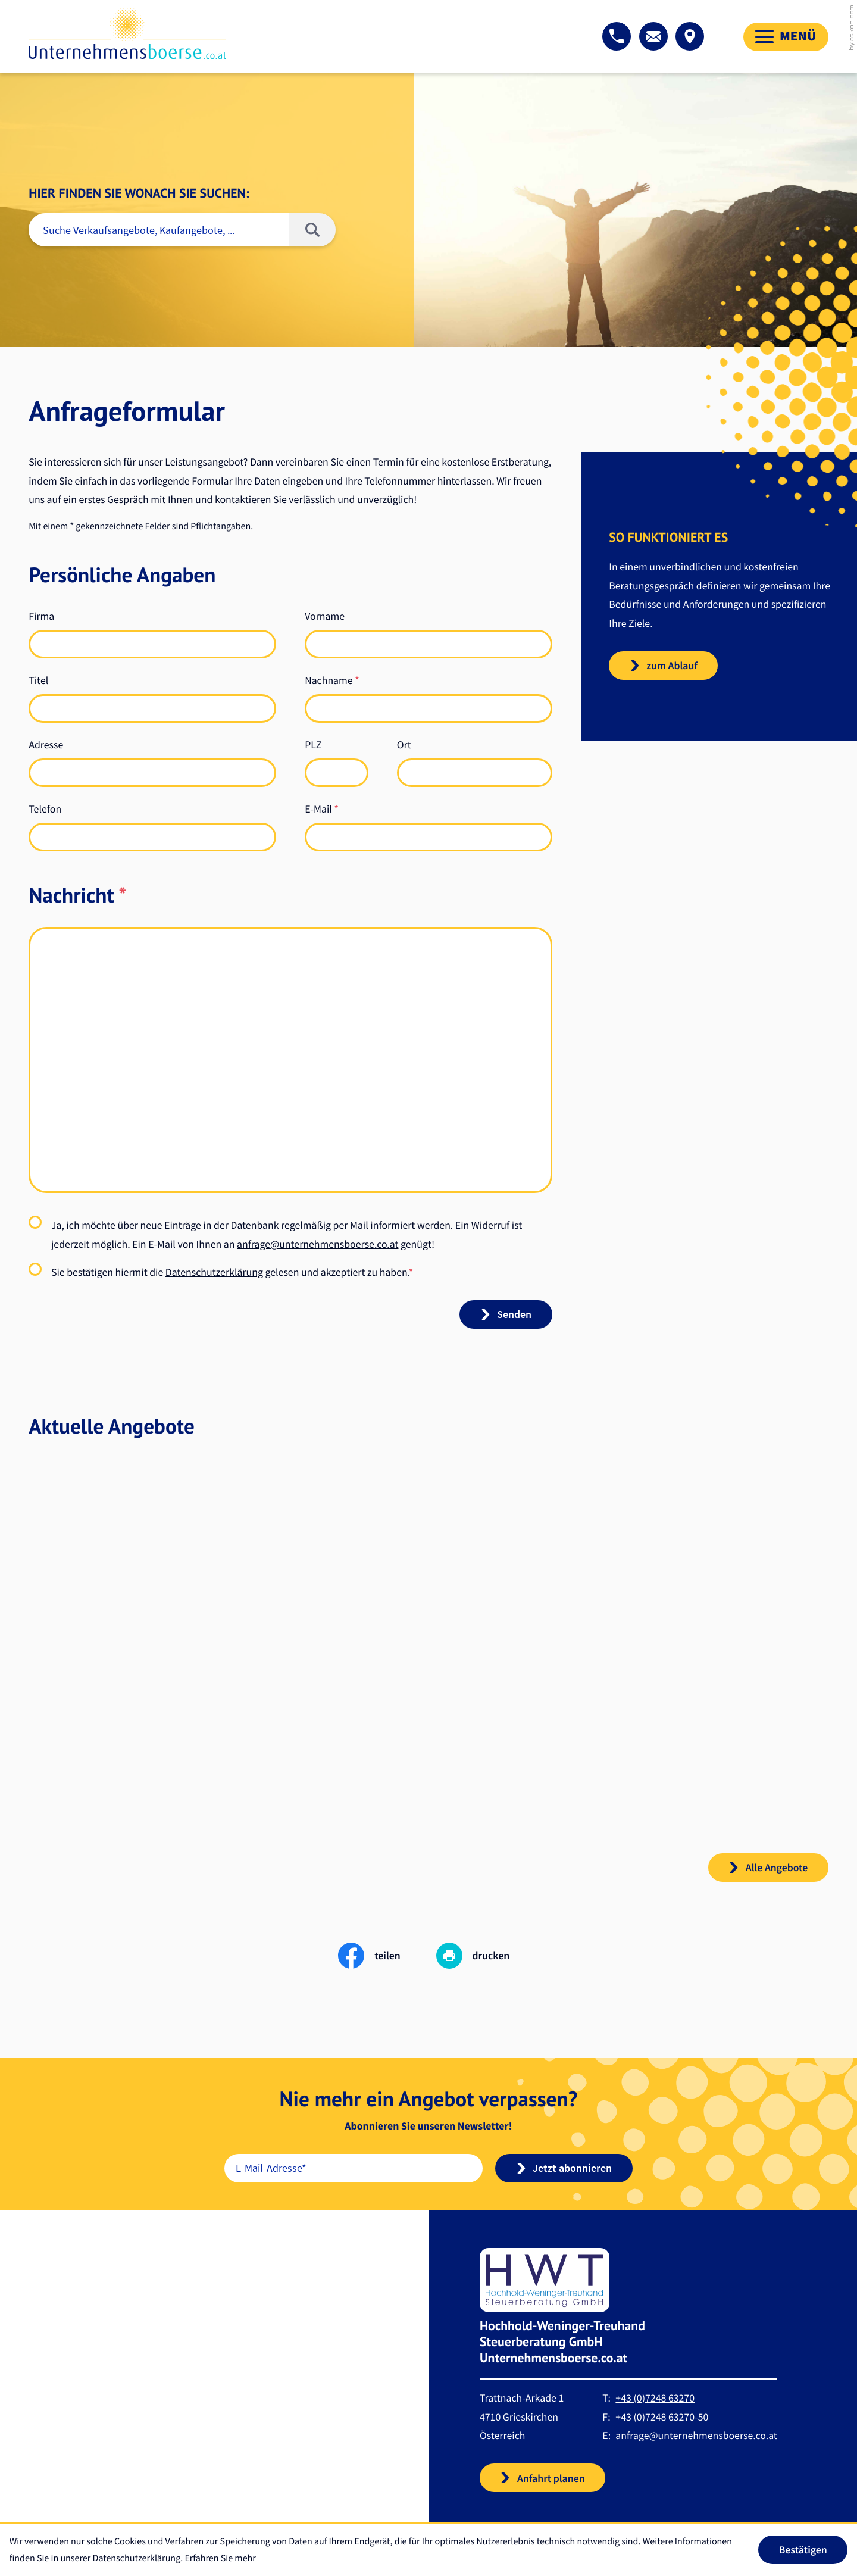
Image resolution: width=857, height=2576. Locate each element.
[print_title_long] (477, 1970)
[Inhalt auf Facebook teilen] (387, 1970)
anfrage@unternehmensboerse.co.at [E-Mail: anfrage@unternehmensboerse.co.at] (696, 2451)
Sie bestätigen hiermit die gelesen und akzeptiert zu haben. (232, 1272)
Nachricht (77, 894)
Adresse (46, 744)
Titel (38, 680)
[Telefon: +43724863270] (655, 2413)
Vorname (325, 616)
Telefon (45, 809)
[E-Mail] (353, 2183)
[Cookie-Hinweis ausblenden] (802, 2550)
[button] (616, 36)
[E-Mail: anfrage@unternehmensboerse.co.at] (653, 36)
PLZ (313, 744)
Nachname (332, 680)
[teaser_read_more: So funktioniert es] (663, 665)
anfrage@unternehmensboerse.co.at (318, 1244)
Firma (41, 616)
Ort (404, 744)
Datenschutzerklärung (214, 1272)
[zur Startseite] (127, 33)
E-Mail (322, 809)
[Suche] (159, 229)
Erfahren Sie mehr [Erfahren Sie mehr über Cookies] (219, 2558)
